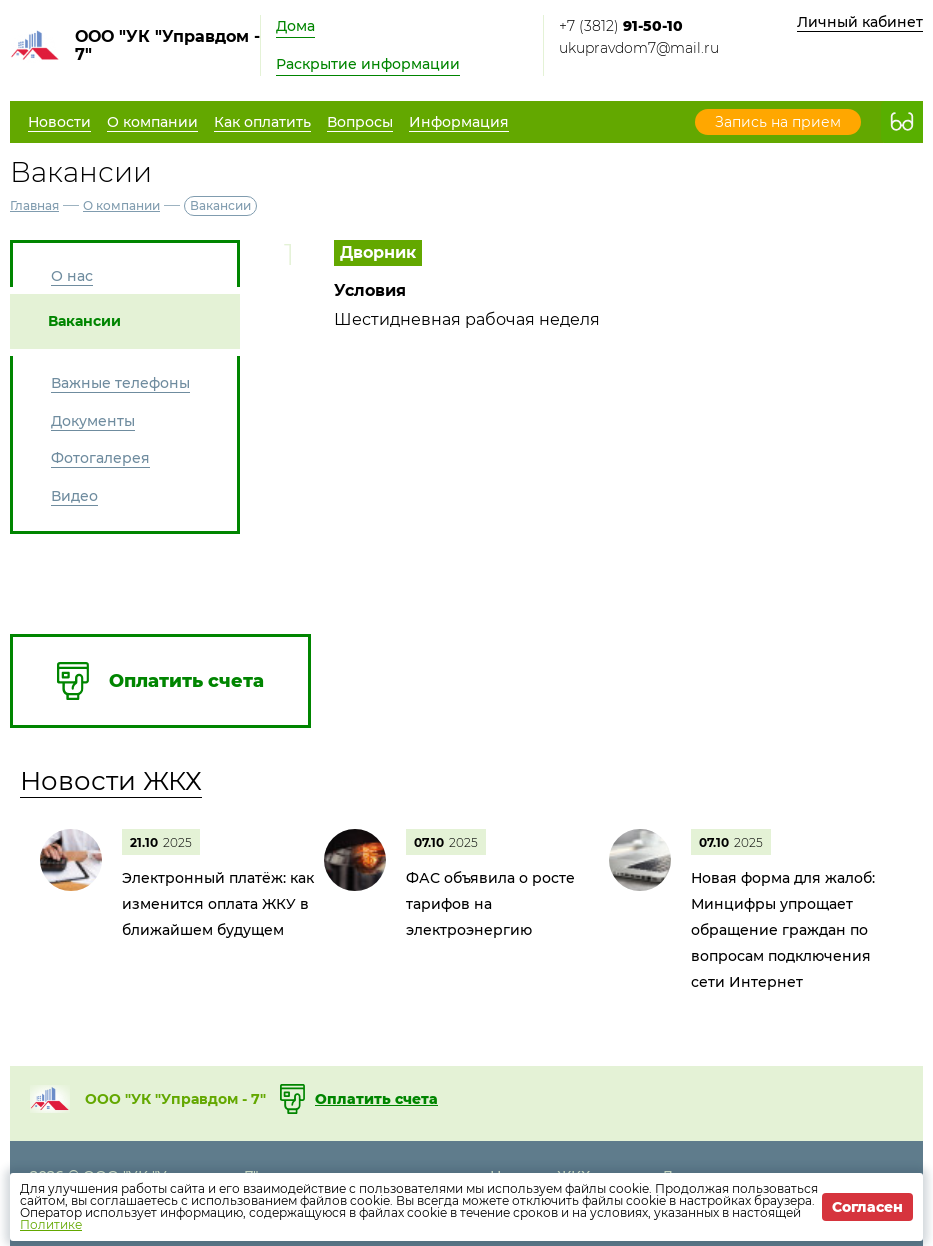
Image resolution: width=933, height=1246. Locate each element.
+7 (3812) (621, 26)
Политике (51, 1224)
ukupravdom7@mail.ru (639, 48)
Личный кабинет (860, 22)
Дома (295, 26)
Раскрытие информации (368, 64)
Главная (34, 205)
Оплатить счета (376, 1099)
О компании (121, 205)
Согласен (867, 1207)
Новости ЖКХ (111, 781)
